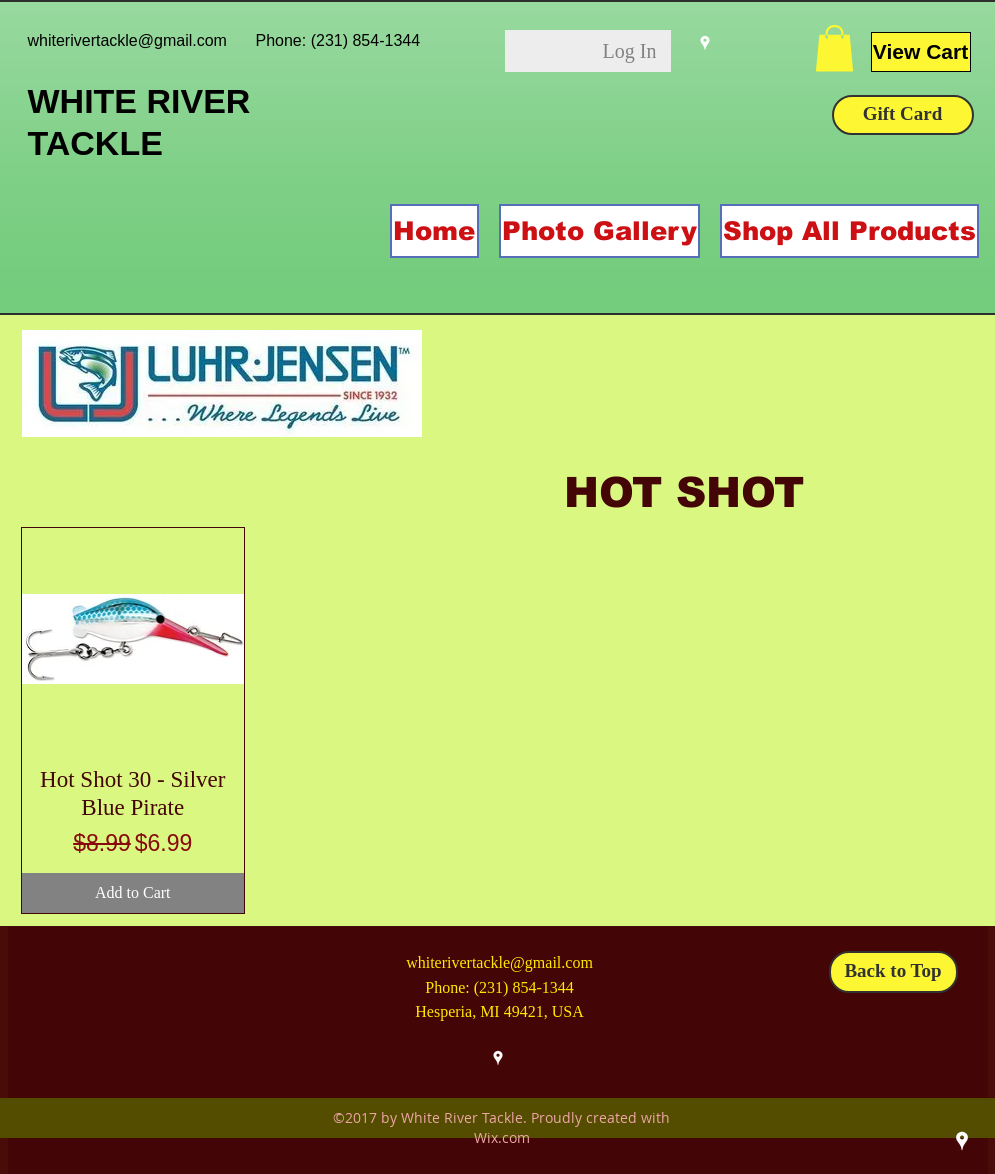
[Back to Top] (893, 972)
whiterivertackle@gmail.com (127, 40)
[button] (834, 48)
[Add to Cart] (133, 893)
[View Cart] (921, 52)
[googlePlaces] (705, 43)
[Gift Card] (903, 115)
